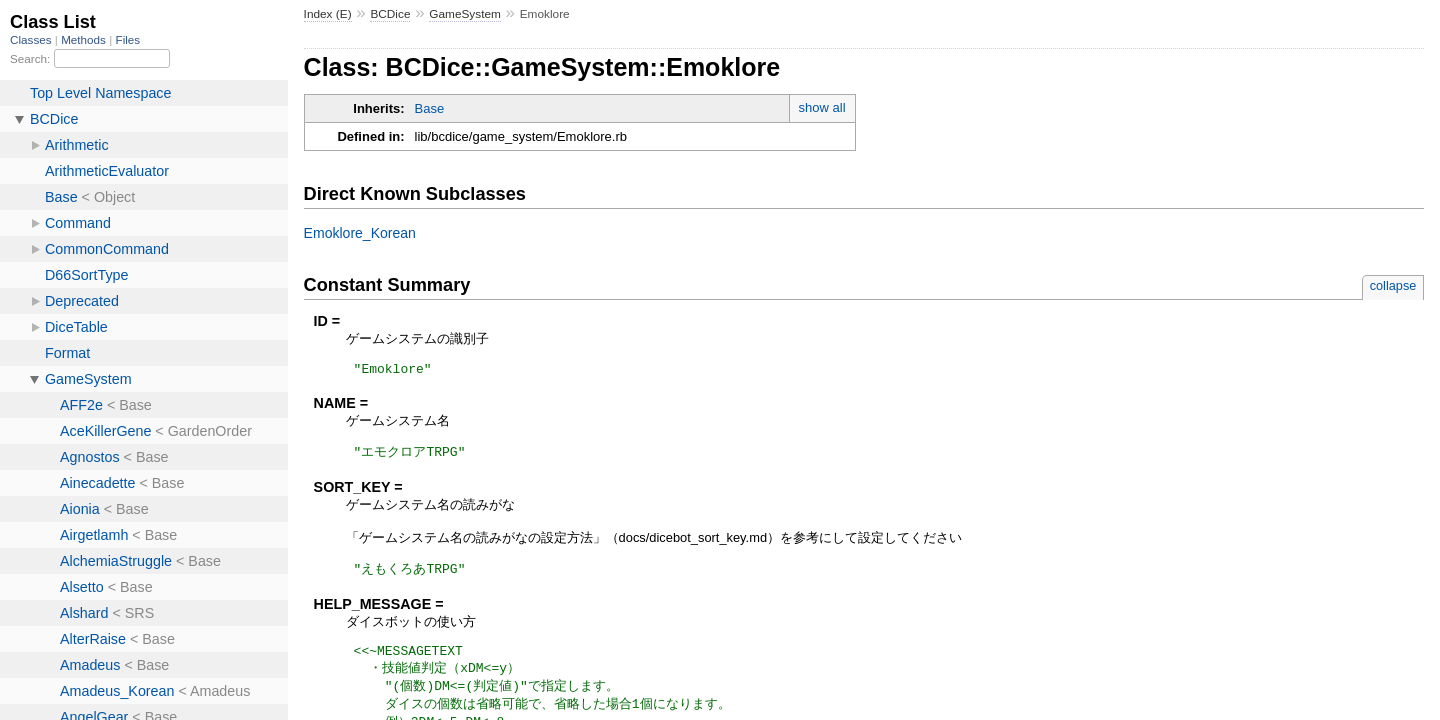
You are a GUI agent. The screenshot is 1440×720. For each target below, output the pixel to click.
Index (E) (328, 14)
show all (822, 107)
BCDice (390, 14)
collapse (1393, 285)
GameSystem (465, 14)
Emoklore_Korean (360, 233)
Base (430, 108)
